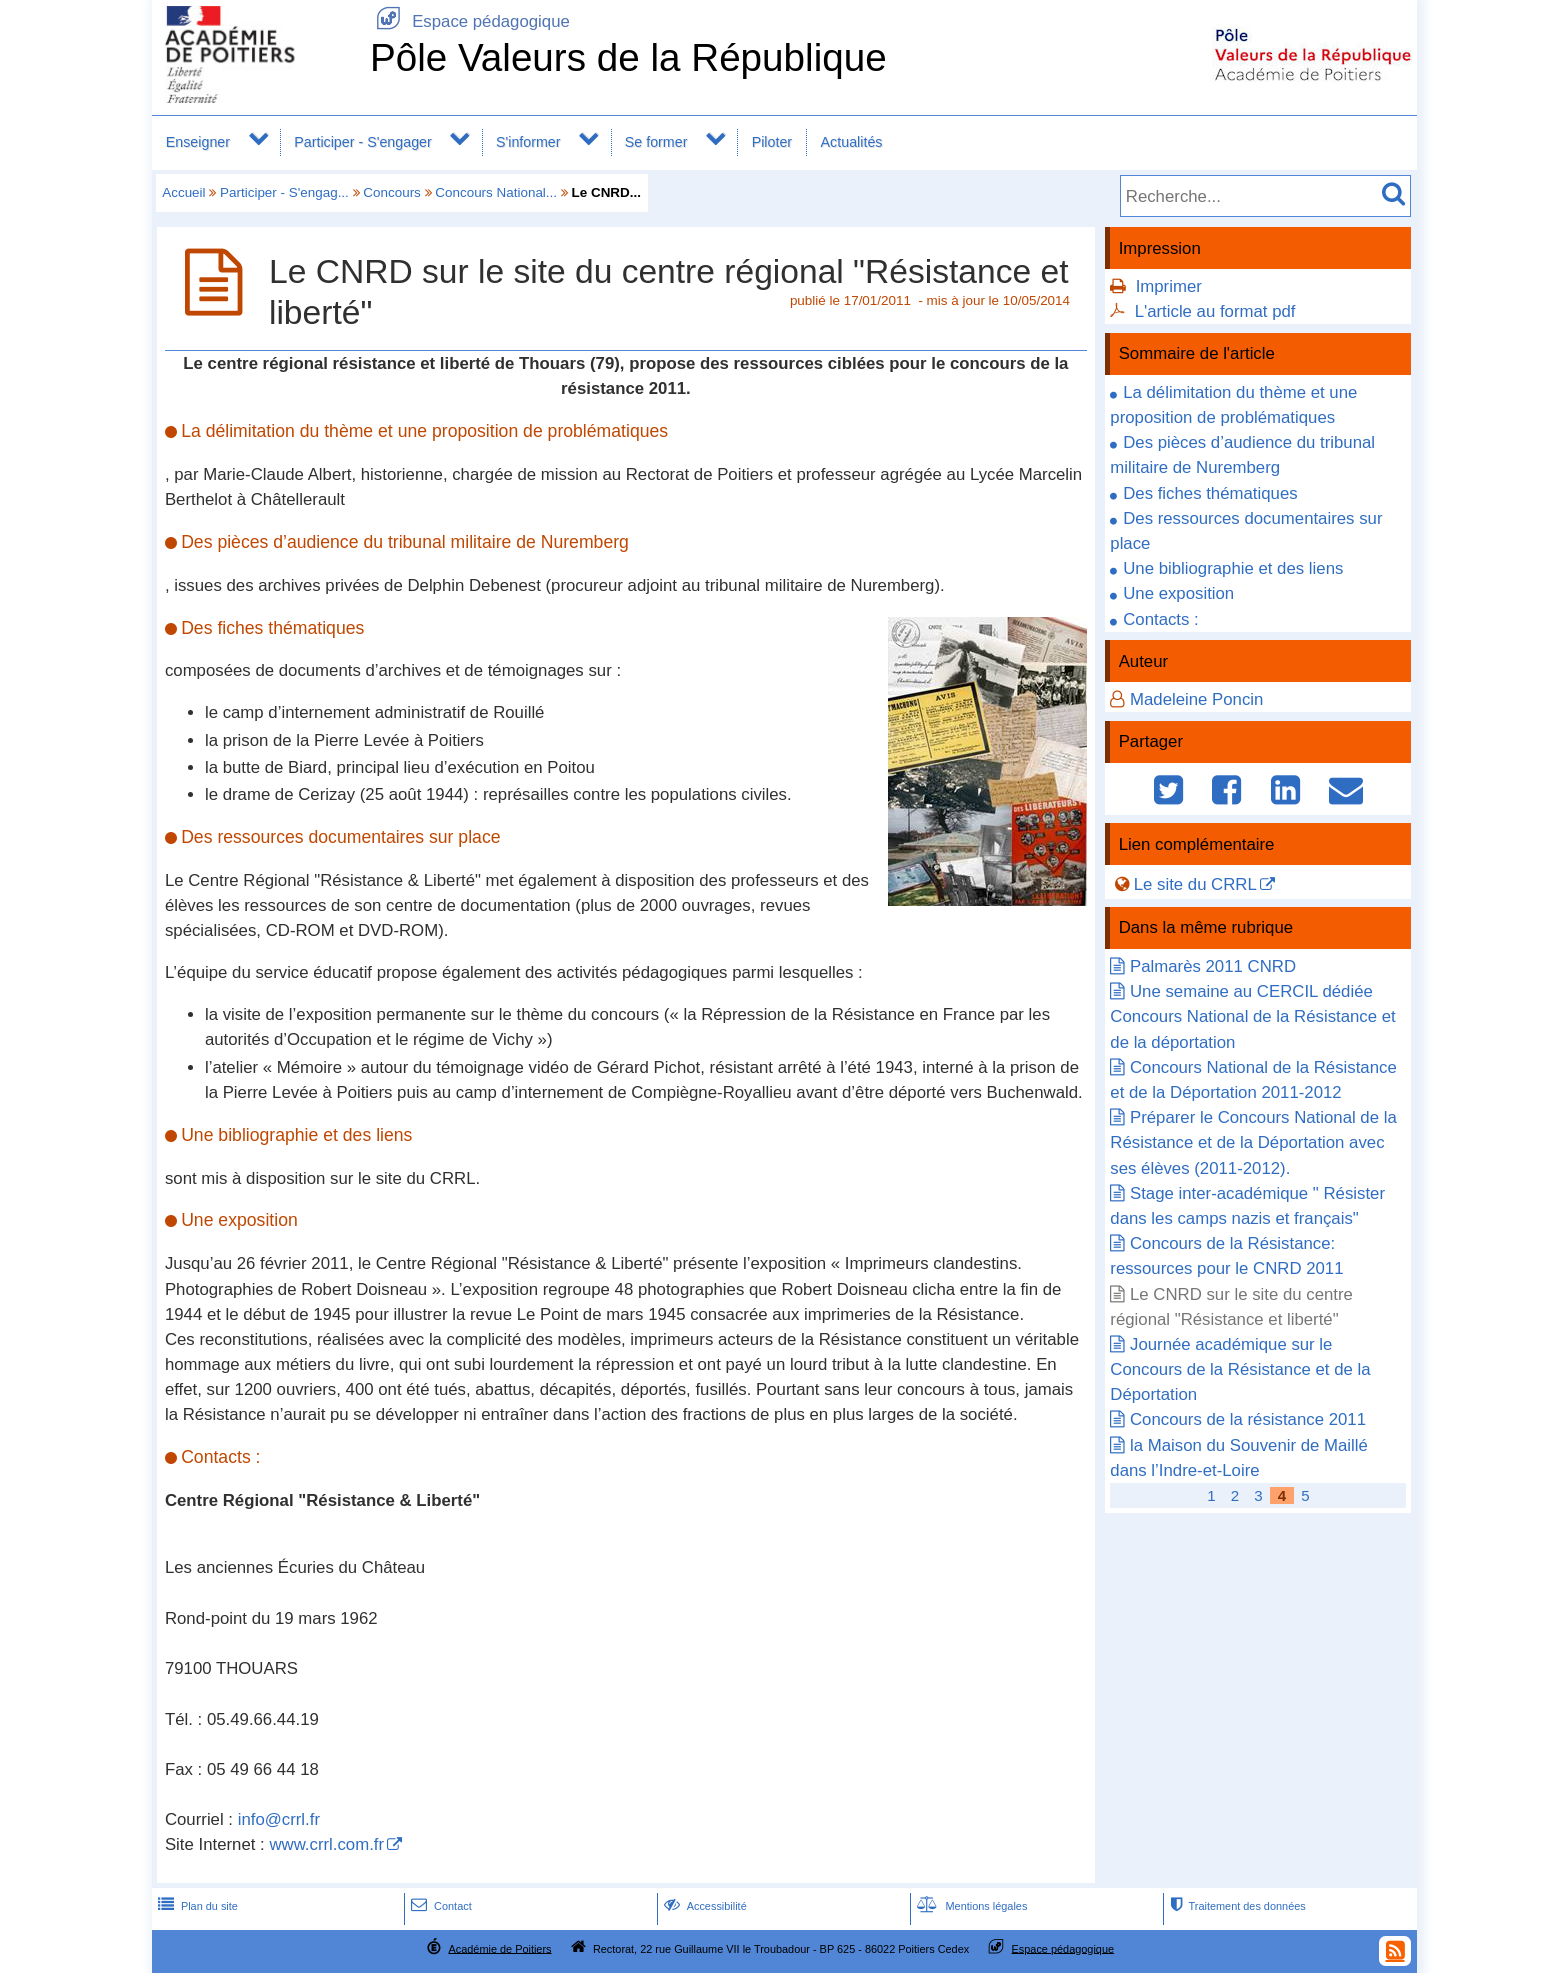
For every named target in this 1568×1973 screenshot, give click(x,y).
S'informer (528, 142)
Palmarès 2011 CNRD (1213, 966)
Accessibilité (703, 1906)
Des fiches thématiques (1210, 493)
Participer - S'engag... (284, 192)
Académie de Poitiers (499, 1948)
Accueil (183, 192)
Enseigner (198, 142)
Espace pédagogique (470, 21)
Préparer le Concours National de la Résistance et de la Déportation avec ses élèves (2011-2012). (1253, 1142)
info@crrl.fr (279, 1819)
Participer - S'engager (363, 142)
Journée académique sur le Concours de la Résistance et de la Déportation (1240, 1369)
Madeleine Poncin (1196, 699)
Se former (656, 142)
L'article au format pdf (1215, 311)
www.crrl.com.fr (326, 1844)
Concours (392, 192)
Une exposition (1178, 593)
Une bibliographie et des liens (1233, 568)
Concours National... (496, 192)
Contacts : (1161, 619)
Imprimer (1169, 286)
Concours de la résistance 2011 (1248, 1419)
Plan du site (196, 1906)
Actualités (852, 142)
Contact (439, 1906)
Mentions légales (970, 1906)
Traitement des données (1235, 1906)
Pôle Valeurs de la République (628, 57)
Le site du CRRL (1195, 884)
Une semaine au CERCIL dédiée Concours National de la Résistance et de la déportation (1252, 1016)
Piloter (772, 142)
